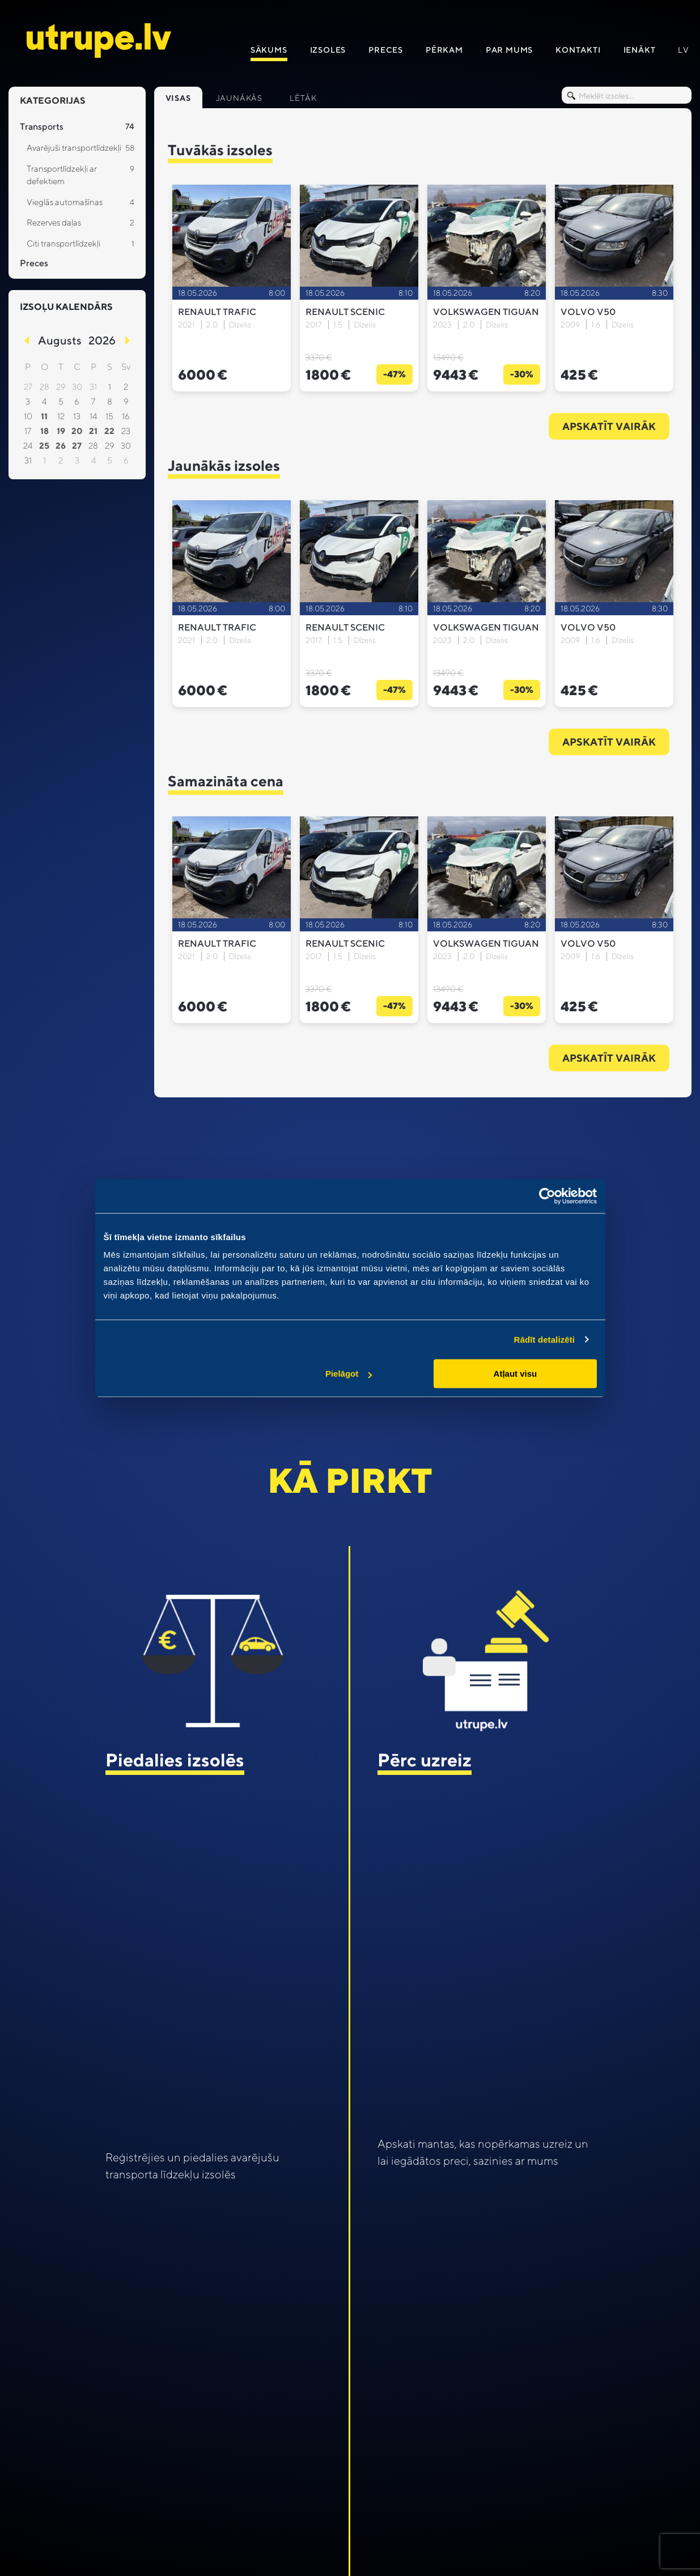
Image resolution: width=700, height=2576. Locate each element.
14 (93, 416)
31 (28, 460)
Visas (178, 98)
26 (61, 445)
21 (93, 431)
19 (61, 431)
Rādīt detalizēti (544, 1339)
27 (77, 445)
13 (76, 416)
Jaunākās (239, 98)
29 (109, 445)
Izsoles (328, 49)
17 (27, 431)
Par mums (509, 49)
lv (683, 49)
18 (44, 431)
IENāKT (639, 49)
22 (109, 431)
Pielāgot (348, 1373)
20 (77, 431)
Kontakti (577, 49)
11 (44, 416)
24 (27, 445)
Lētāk (303, 98)
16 (126, 416)
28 (93, 445)
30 (126, 445)
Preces (385, 49)
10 (28, 416)
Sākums (269, 49)
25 (44, 445)
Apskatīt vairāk (609, 426)
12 (61, 416)
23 (125, 431)
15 (109, 416)
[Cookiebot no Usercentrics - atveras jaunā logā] (547, 1195)
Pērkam (444, 49)
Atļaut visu (515, 1373)
